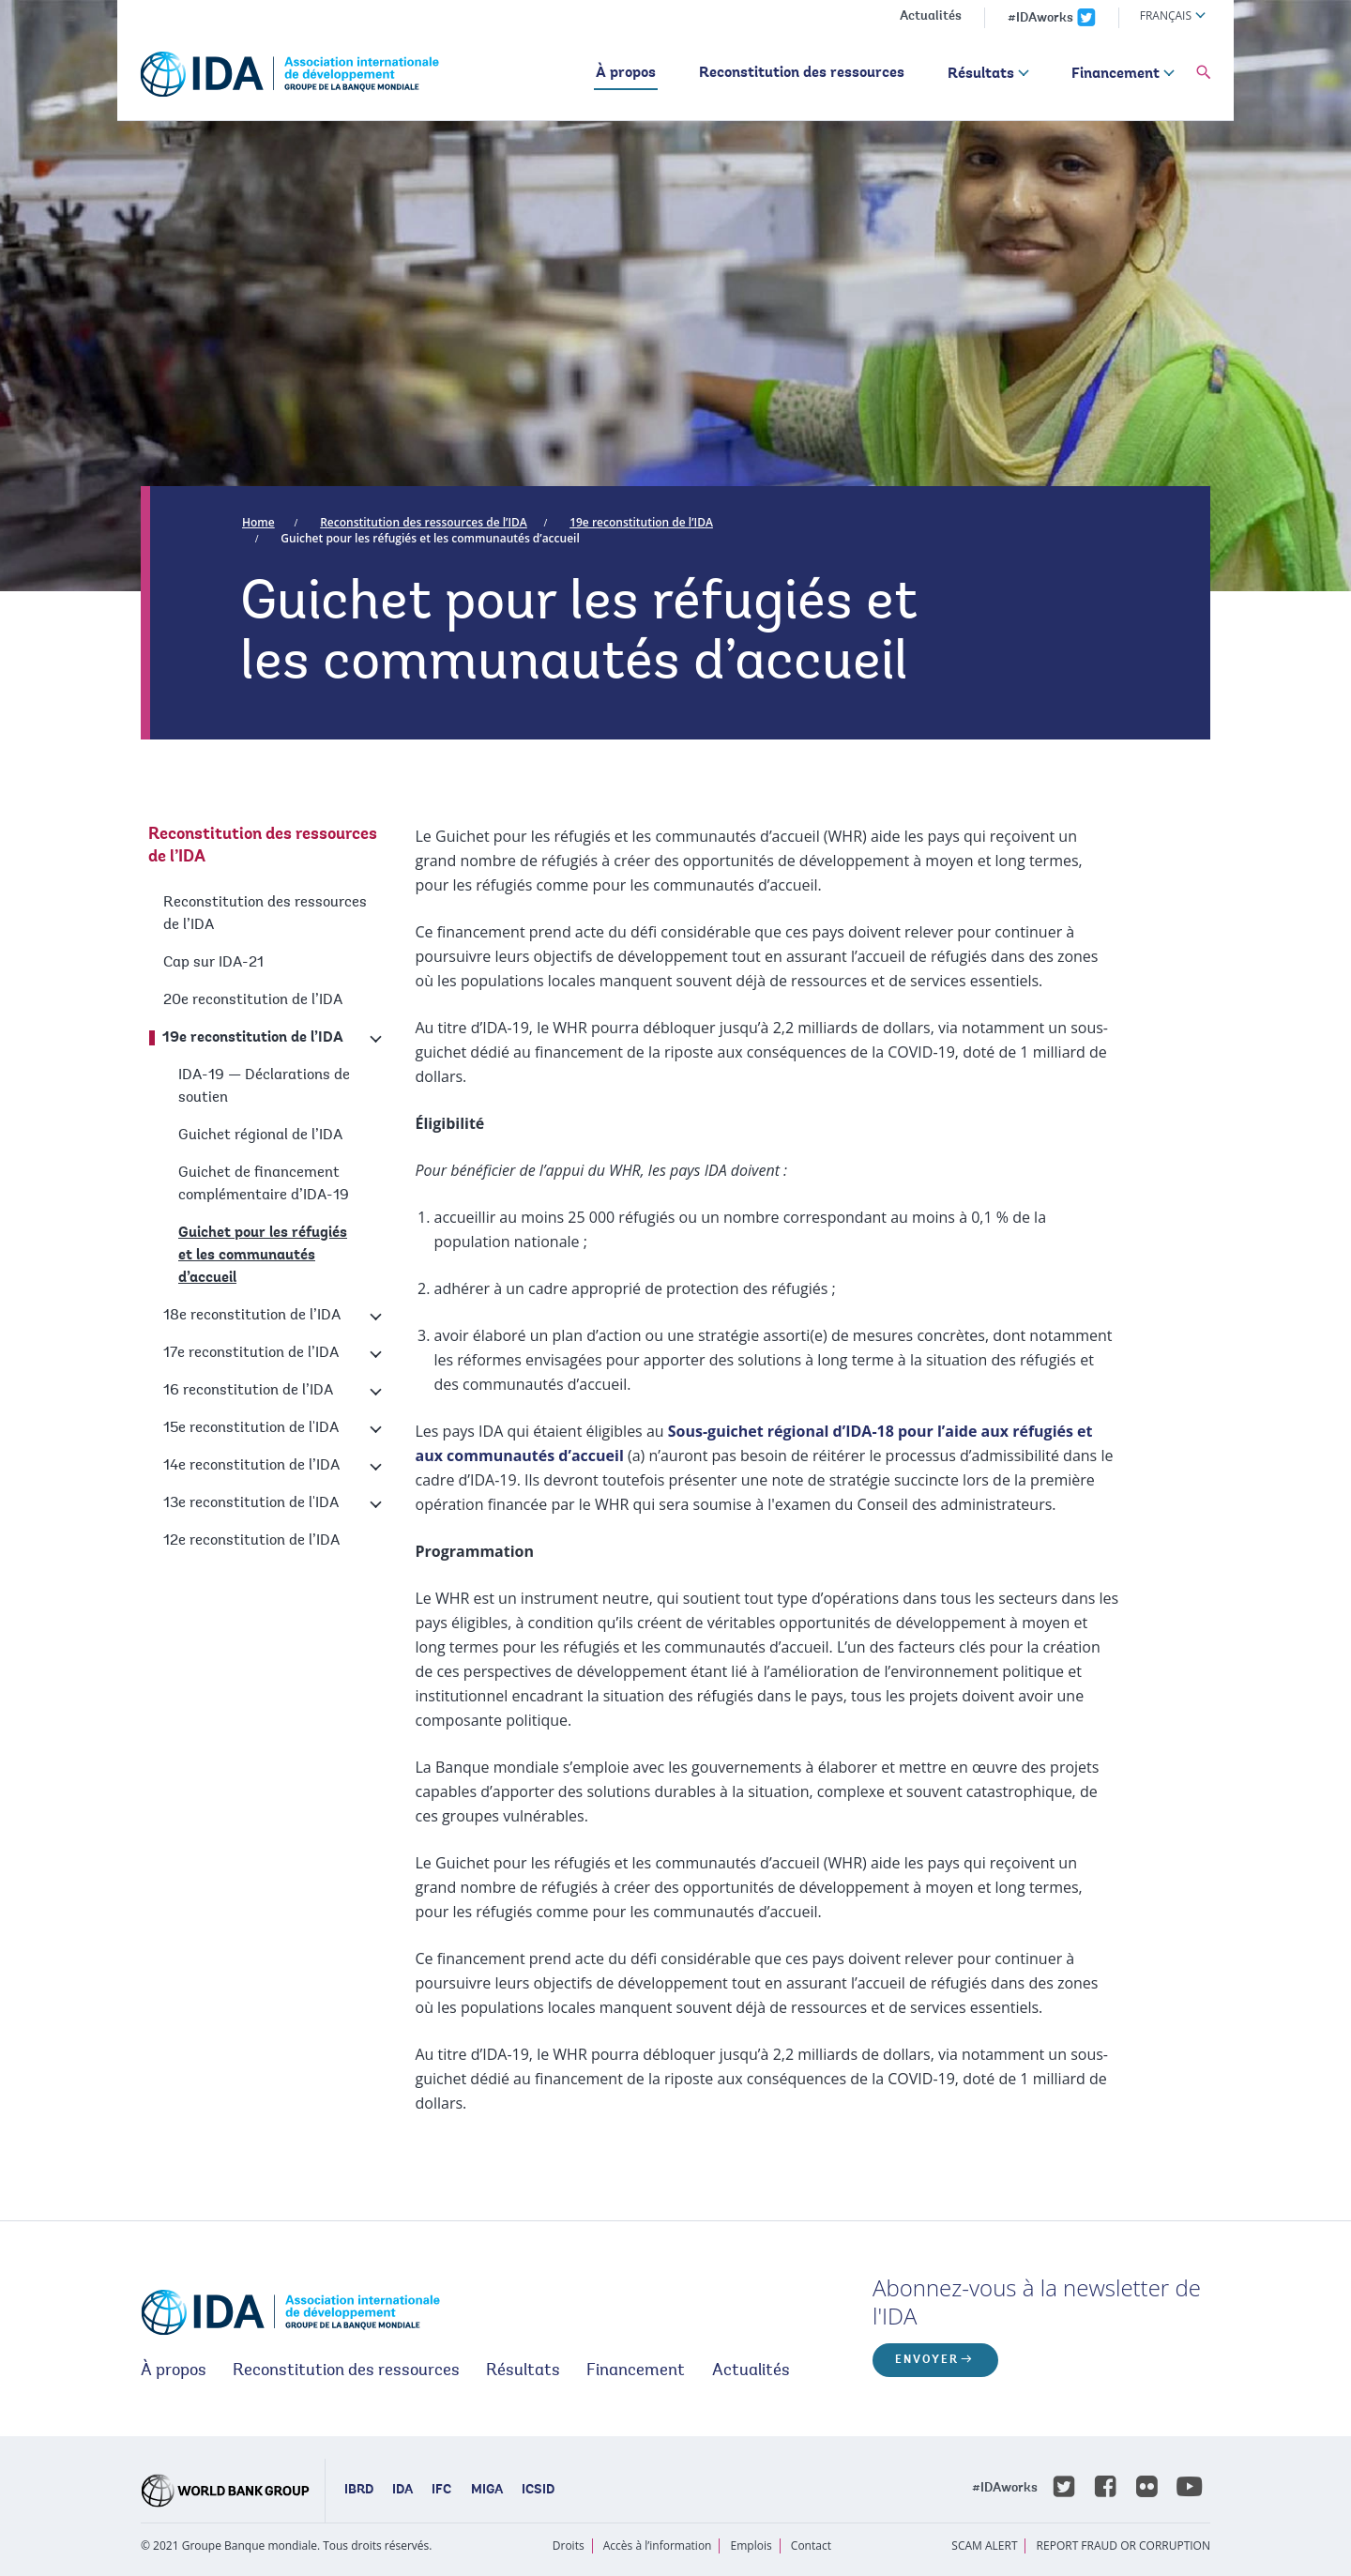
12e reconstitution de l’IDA (251, 1540)
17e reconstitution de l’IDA (251, 1353)
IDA (402, 2490)
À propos (626, 73)
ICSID (538, 2490)
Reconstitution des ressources (801, 73)
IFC (441, 2490)
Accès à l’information (657, 2545)
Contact (811, 2545)
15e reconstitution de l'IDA (251, 1428)
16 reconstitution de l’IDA (248, 1390)
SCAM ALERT (984, 2545)
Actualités (931, 16)
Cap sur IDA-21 (213, 962)
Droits (568, 2545)
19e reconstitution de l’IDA (641, 522)
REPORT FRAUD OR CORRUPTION (1123, 2545)
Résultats (981, 74)
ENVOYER (927, 2360)
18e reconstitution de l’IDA (252, 1315)
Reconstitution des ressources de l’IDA (423, 522)
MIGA (487, 2490)
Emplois (751, 2545)
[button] (1203, 73)
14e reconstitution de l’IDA (251, 1465)
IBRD (358, 2490)
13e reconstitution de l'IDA (251, 1503)
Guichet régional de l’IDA (260, 1135)
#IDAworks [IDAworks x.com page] (1040, 18)
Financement (1115, 74)
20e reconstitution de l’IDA (252, 1000)
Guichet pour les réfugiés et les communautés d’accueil (430, 538)
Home (258, 522)
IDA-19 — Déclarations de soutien (264, 1086)
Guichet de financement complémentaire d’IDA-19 (263, 1184)
